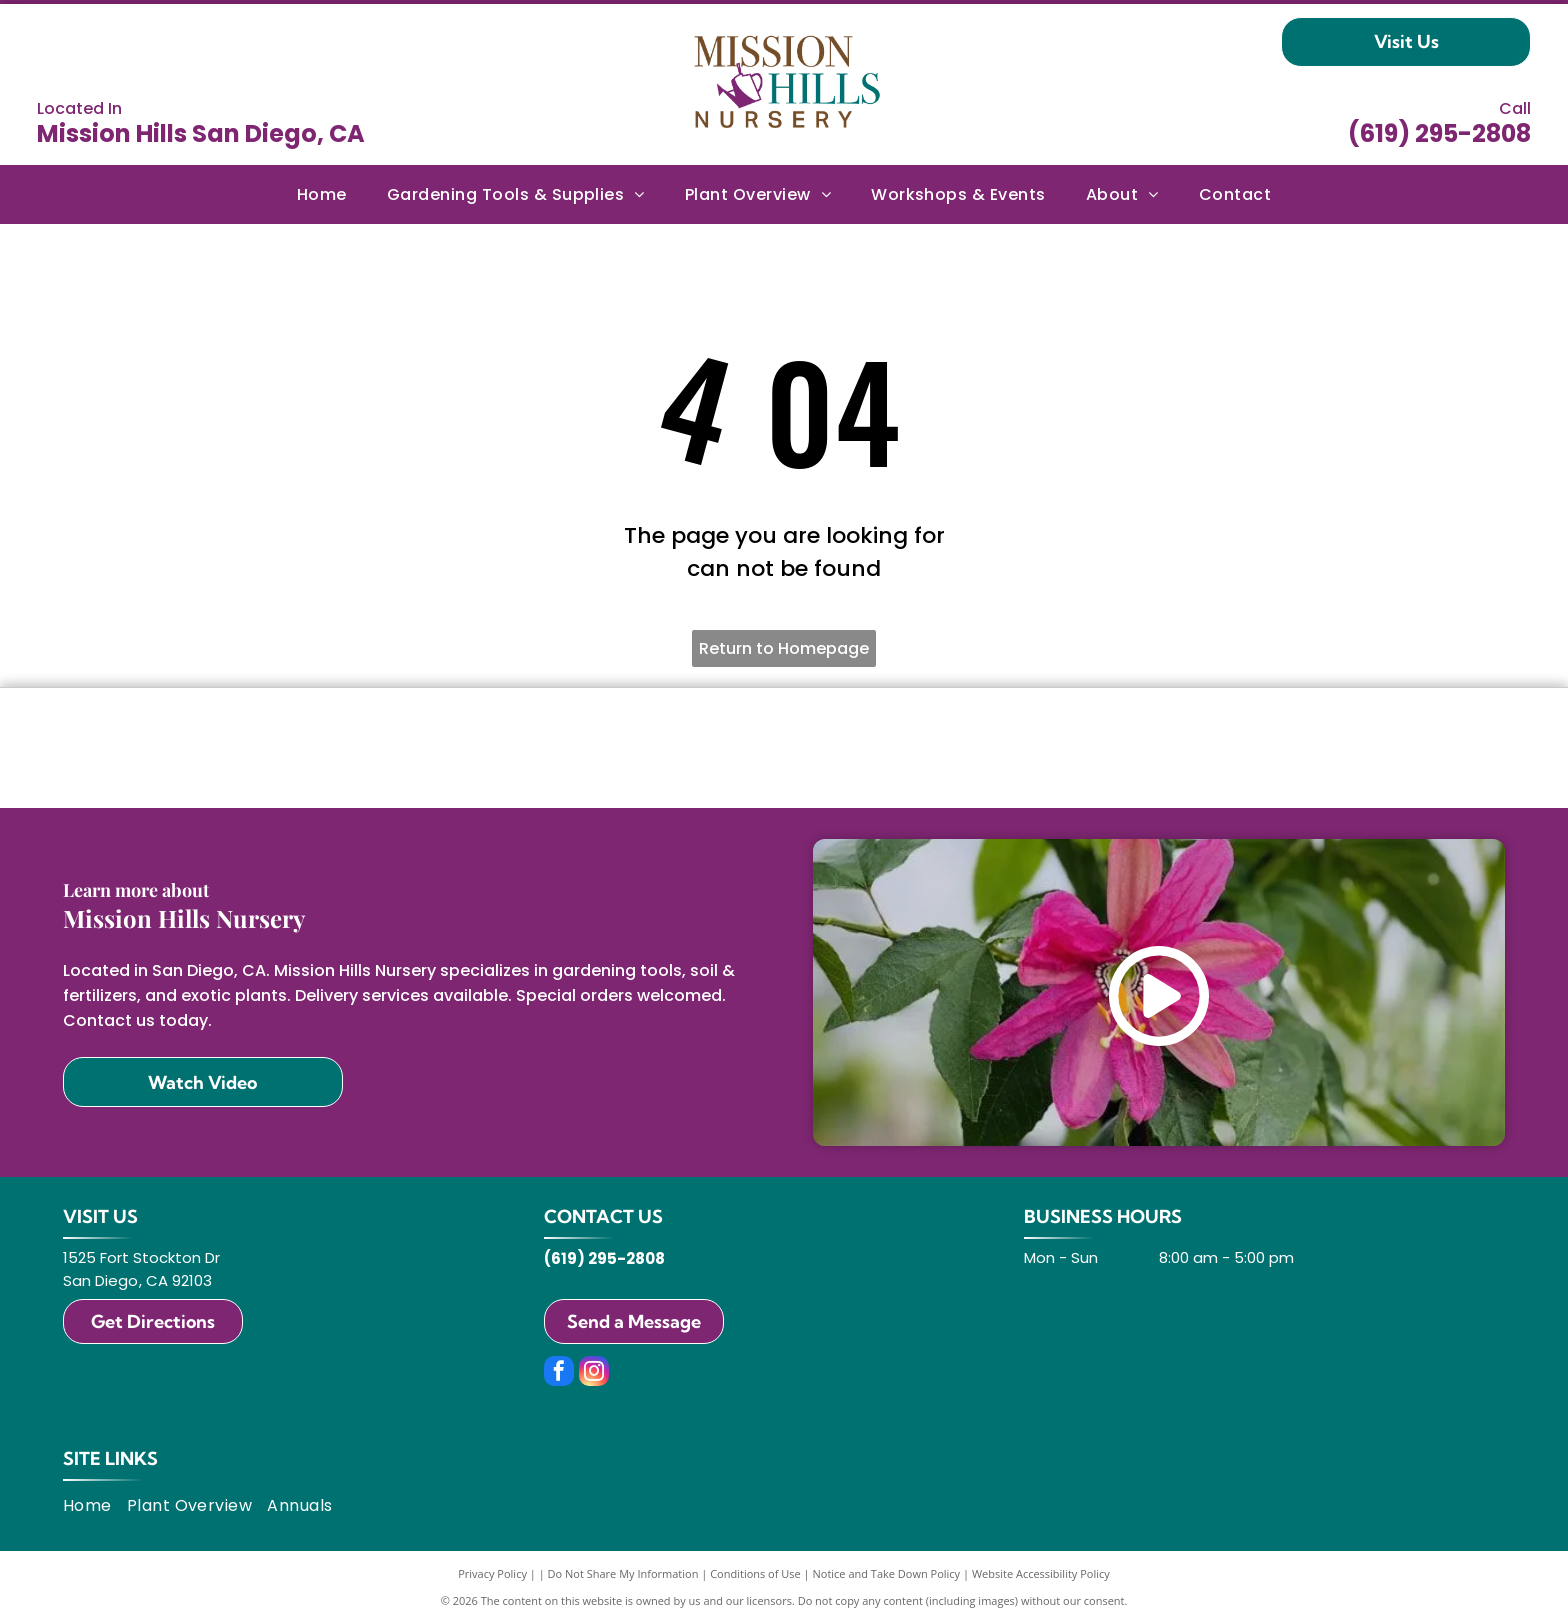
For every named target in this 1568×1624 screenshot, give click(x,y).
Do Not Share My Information (623, 1573)
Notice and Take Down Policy (887, 1573)
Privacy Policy (492, 1573)
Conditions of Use (755, 1573)
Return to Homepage (784, 648)
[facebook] (559, 1373)
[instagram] (594, 1373)
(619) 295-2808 (1439, 133)
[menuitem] (322, 194)
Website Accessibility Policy (1041, 1573)
